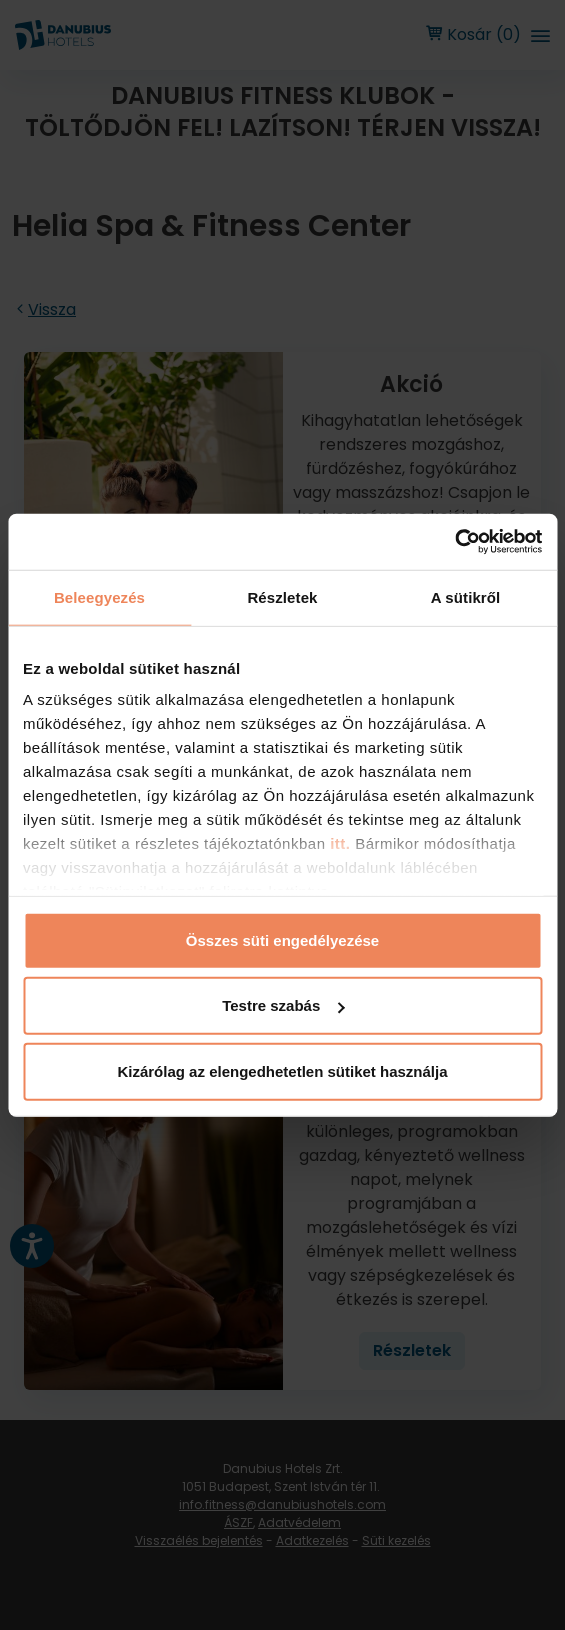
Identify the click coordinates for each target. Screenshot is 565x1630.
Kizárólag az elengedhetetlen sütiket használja (282, 1070)
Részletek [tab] (282, 596)
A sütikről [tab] (466, 596)
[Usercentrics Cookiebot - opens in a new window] (454, 542)
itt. (338, 843)
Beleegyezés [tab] (99, 596)
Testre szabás (283, 1005)
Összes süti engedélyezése (282, 939)
